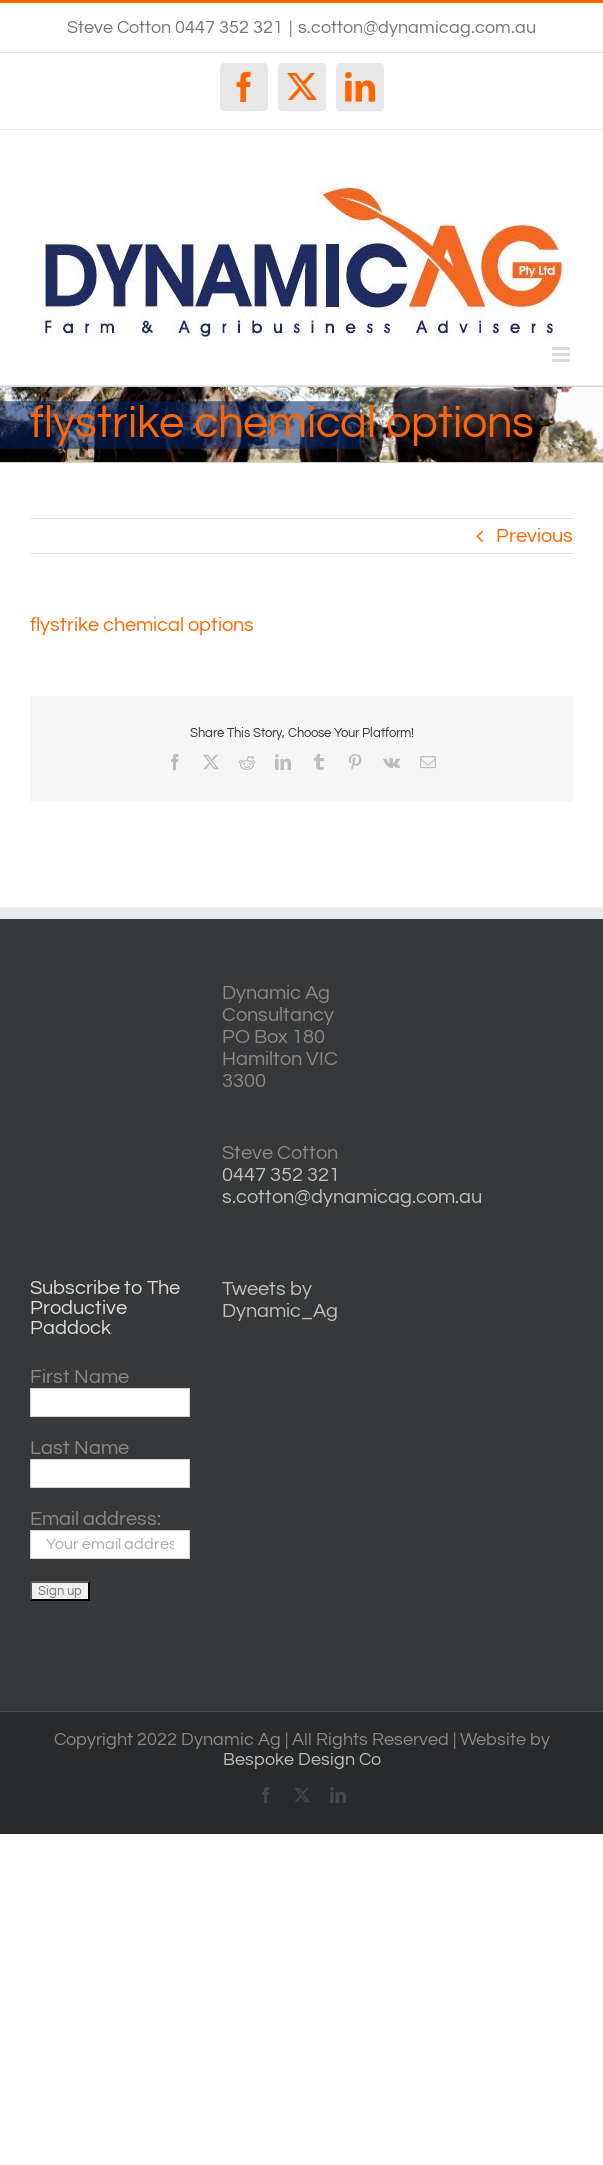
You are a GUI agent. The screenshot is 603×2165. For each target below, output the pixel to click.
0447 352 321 (281, 1175)
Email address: (95, 1519)
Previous (534, 536)
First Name (79, 1377)
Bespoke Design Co (302, 1759)
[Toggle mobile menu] (562, 354)
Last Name (79, 1448)
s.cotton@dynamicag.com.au (417, 27)
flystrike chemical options (142, 625)
